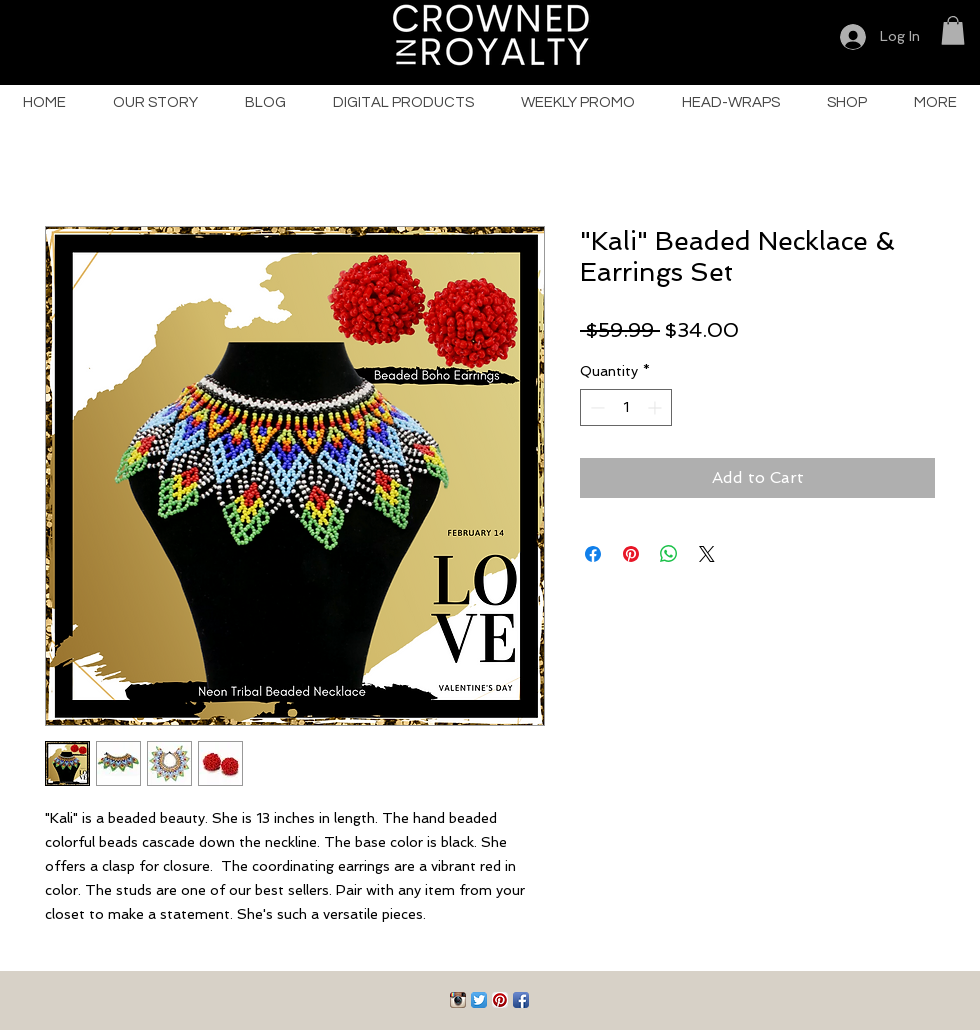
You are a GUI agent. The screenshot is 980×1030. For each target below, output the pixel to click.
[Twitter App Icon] (479, 1000)
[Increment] (656, 407)
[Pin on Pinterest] (631, 554)
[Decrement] (595, 407)
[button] (953, 30)
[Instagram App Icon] (458, 1000)
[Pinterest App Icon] (500, 1000)
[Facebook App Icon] (521, 1000)
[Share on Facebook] (593, 554)
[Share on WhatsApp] (669, 554)
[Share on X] (707, 554)
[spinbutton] (626, 407)
